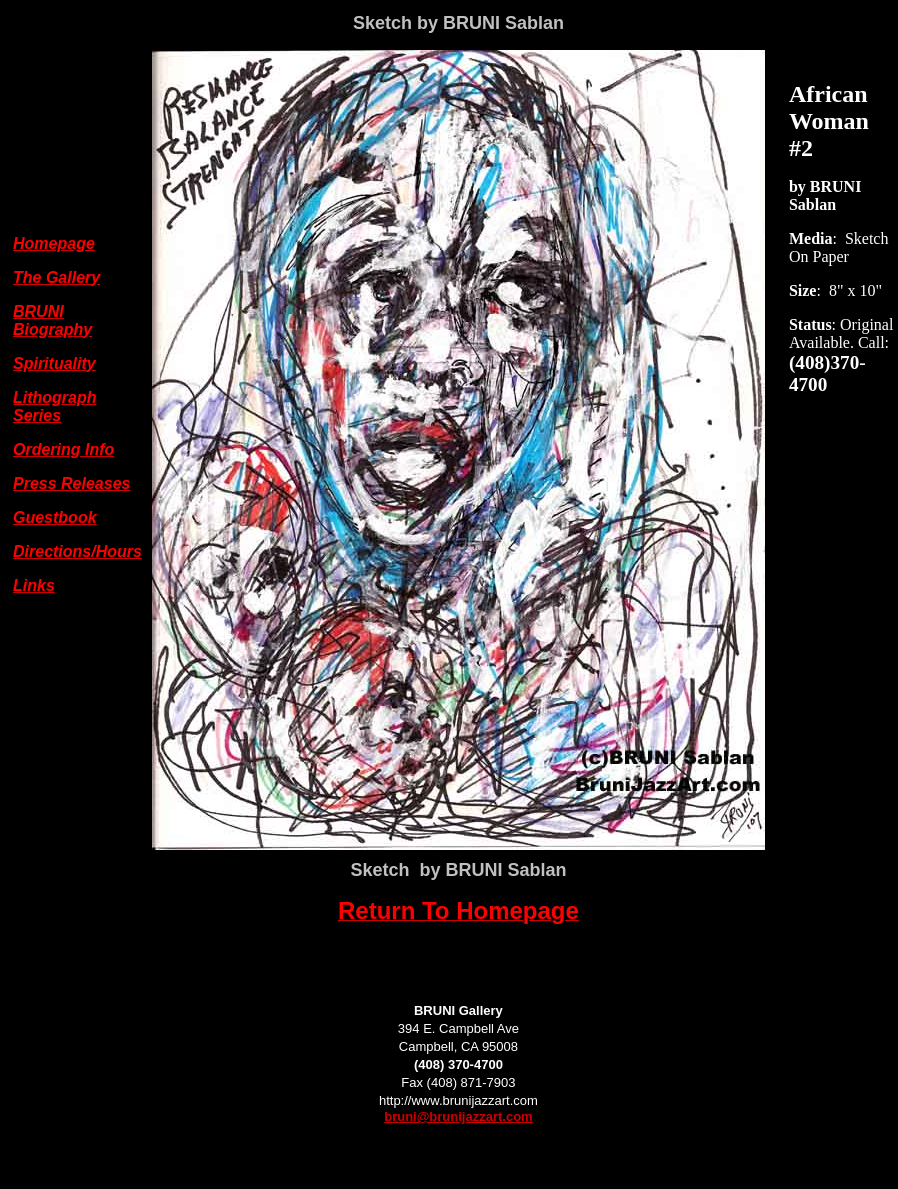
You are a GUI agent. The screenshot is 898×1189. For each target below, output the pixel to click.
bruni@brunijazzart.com (458, 1116)
